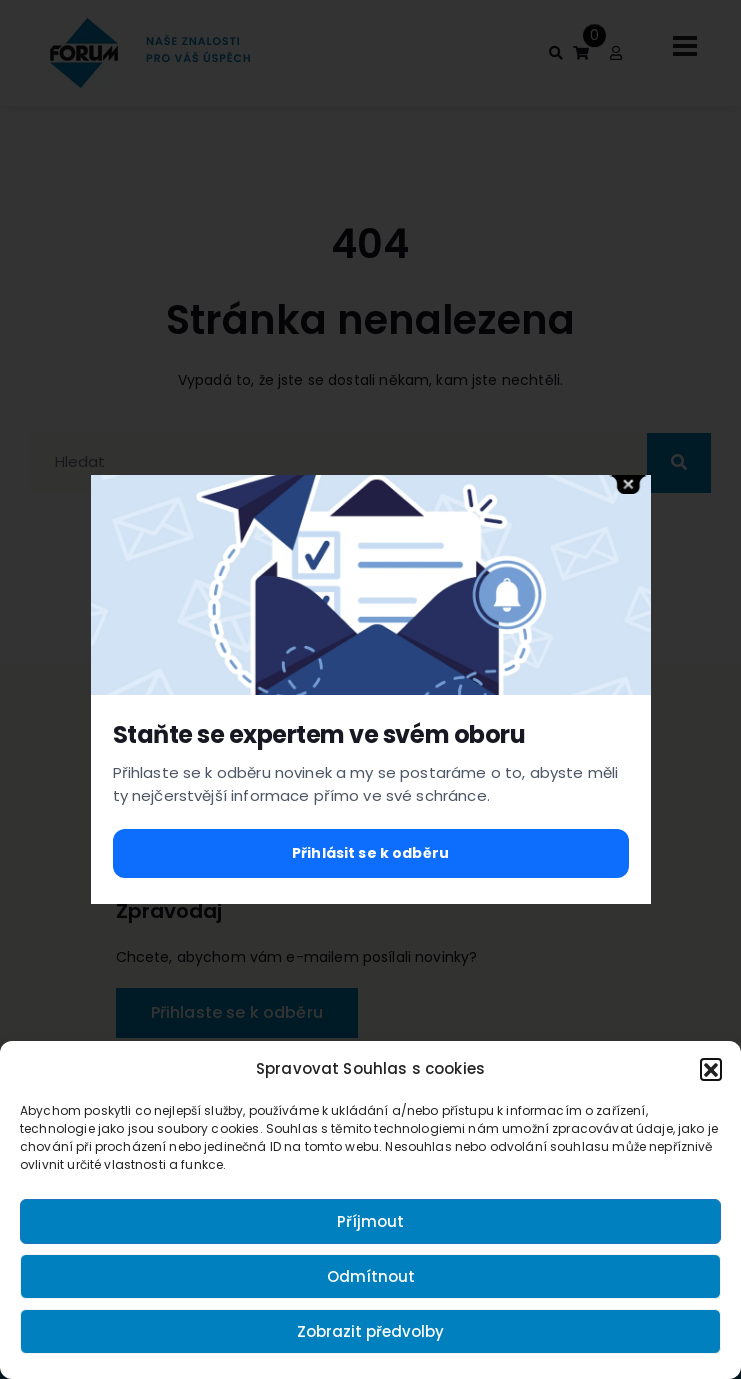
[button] (711, 1069)
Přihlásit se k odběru (370, 853)
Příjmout (370, 1221)
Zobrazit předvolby (370, 1331)
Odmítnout (371, 1276)
